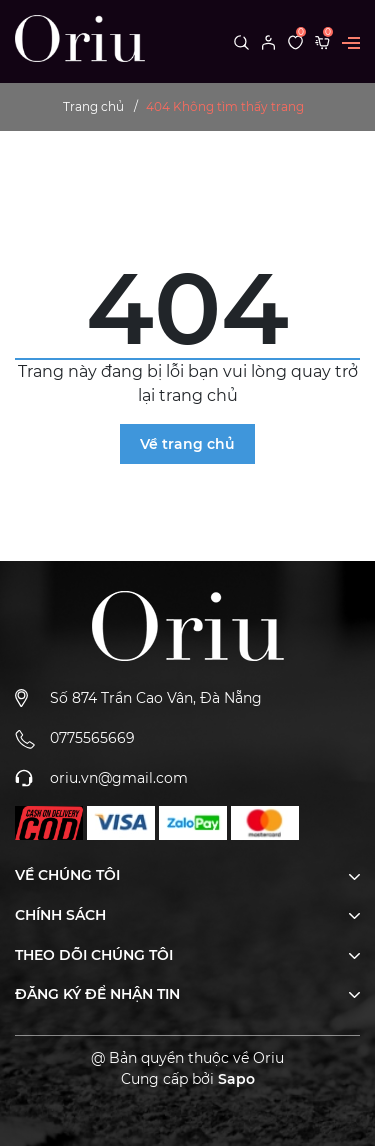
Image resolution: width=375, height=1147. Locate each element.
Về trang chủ (187, 444)
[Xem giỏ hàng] (322, 41)
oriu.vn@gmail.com (119, 778)
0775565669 (92, 738)
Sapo (236, 1079)
